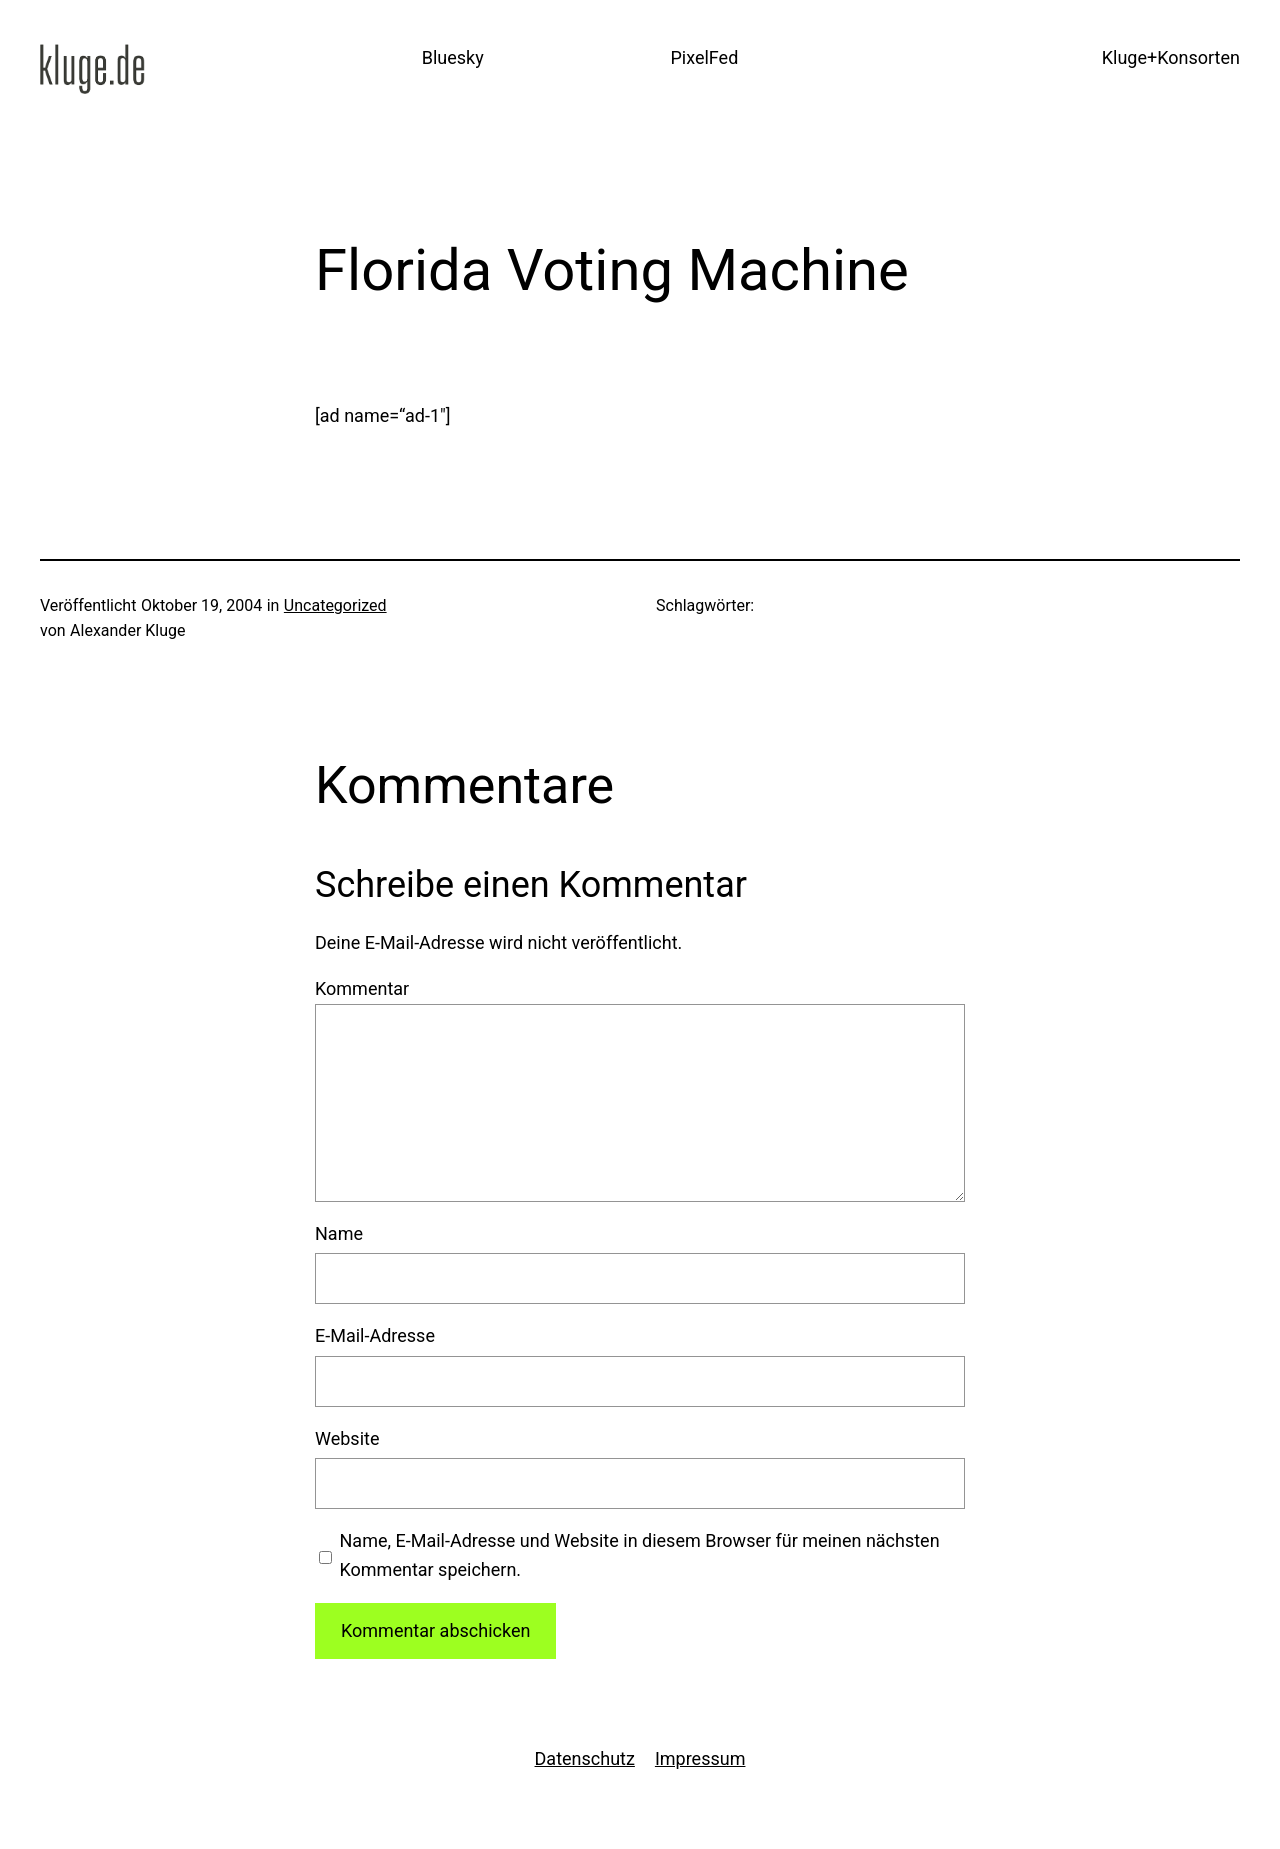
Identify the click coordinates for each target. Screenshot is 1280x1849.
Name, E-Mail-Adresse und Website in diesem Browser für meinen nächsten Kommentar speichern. (640, 1555)
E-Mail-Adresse (375, 1335)
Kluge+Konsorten (1171, 57)
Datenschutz (585, 1758)
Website (347, 1438)
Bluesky (453, 57)
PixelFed (704, 57)
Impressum (700, 1758)
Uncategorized (335, 605)
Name (339, 1233)
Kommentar (362, 988)
